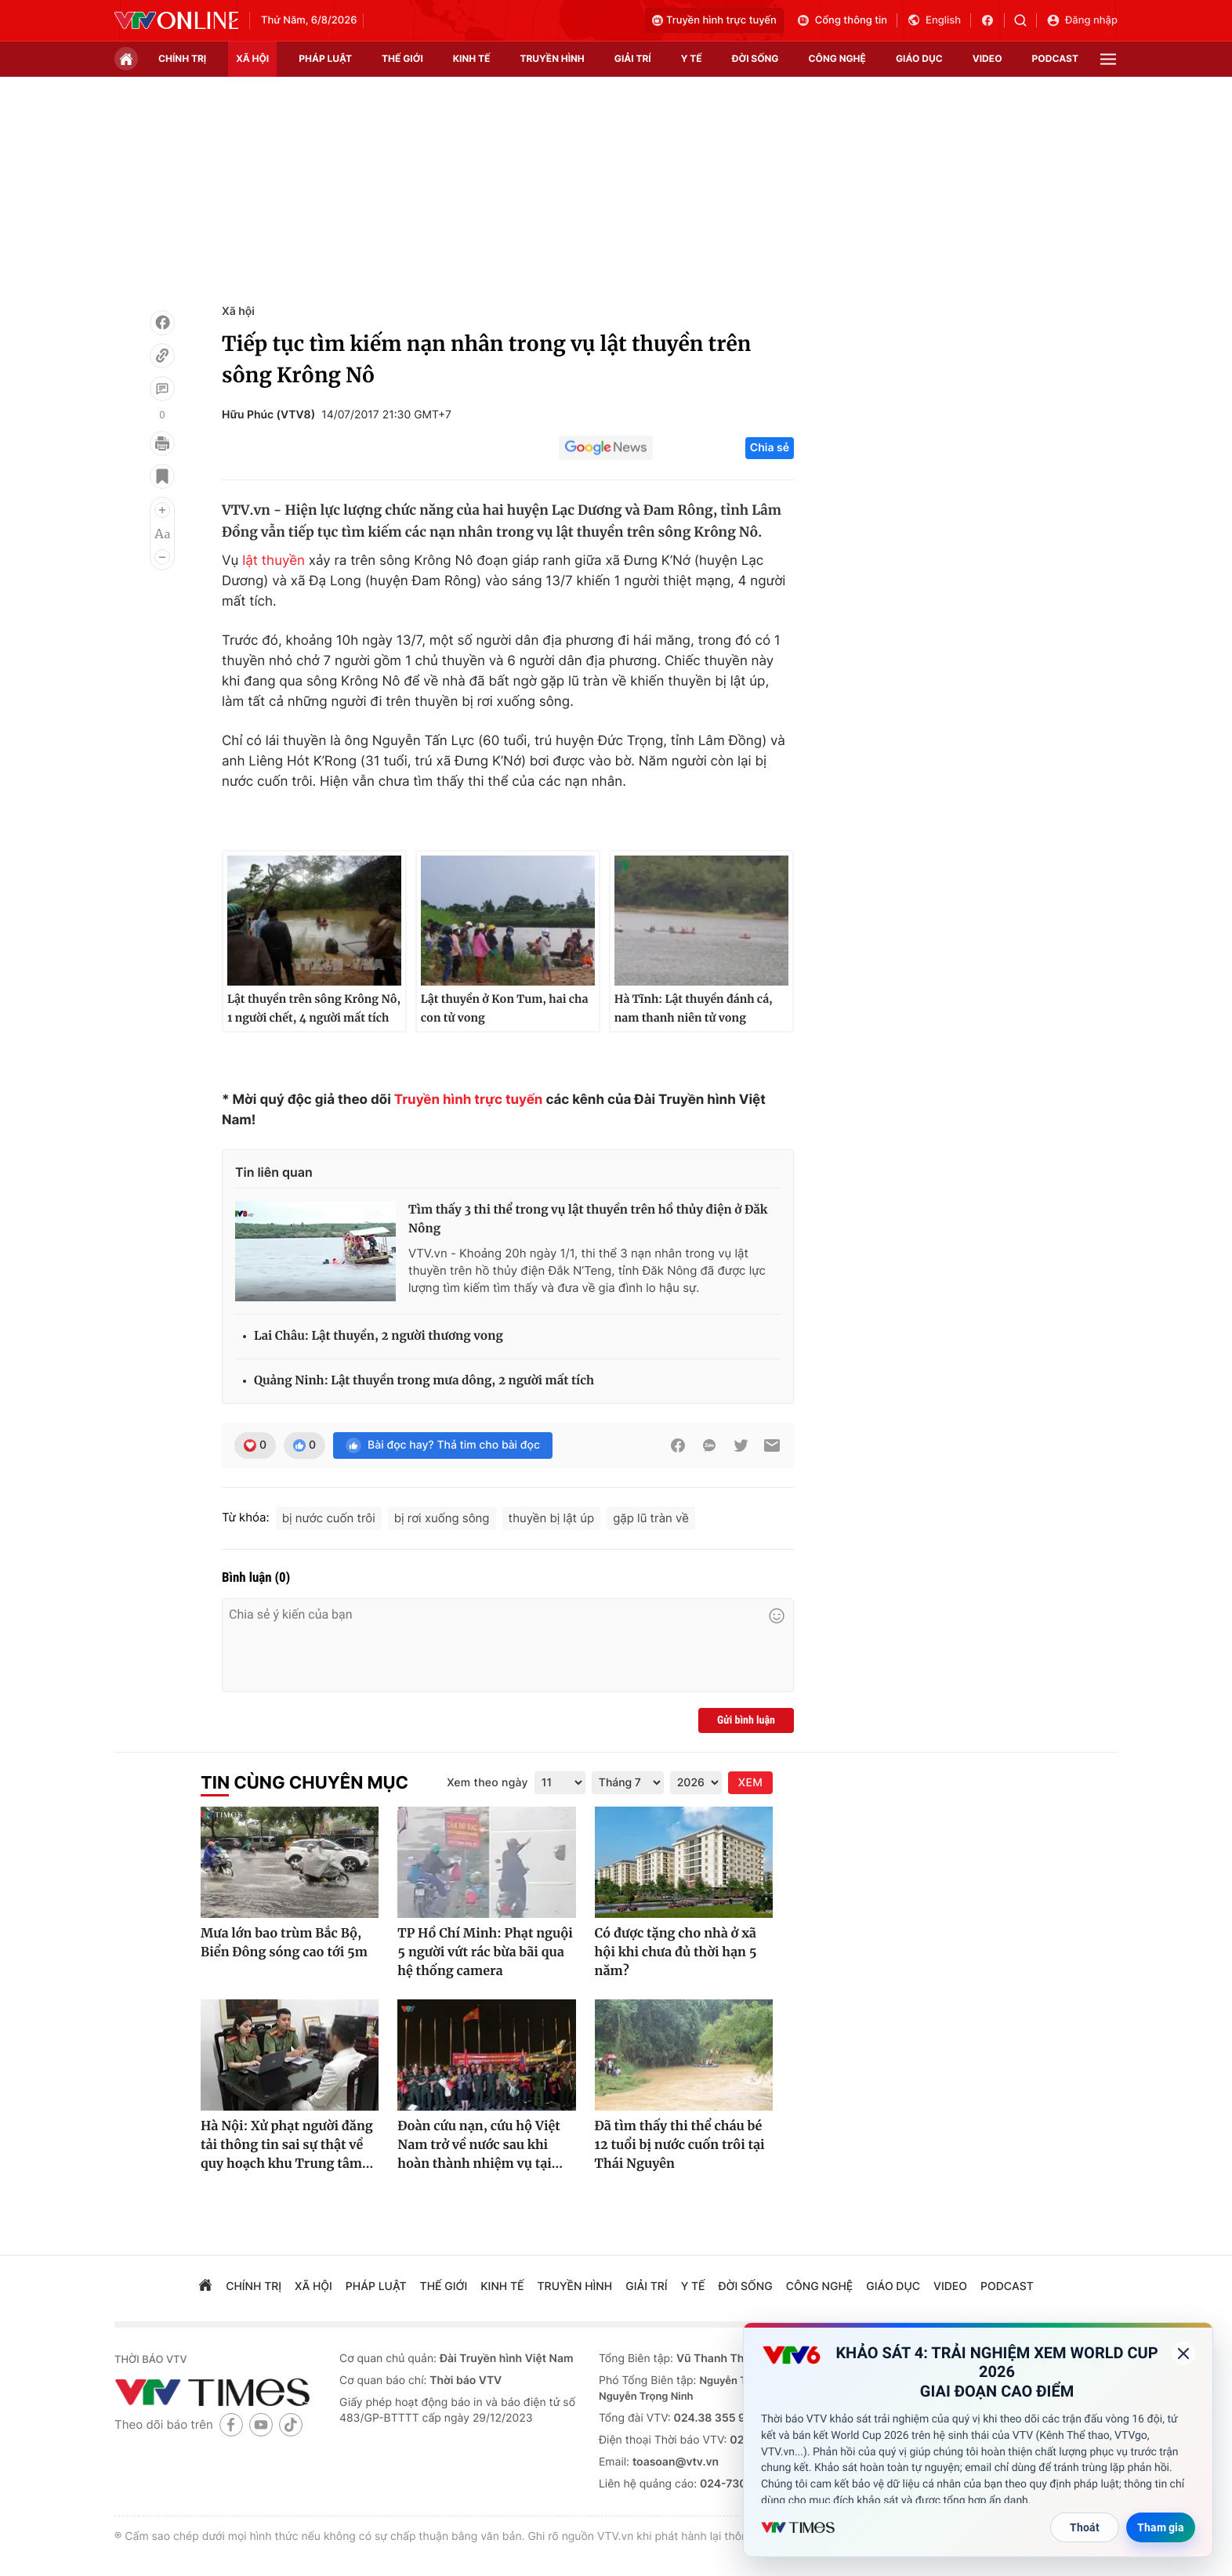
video (987, 58)
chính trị (182, 58)
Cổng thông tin (841, 20)
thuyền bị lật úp (552, 1518)
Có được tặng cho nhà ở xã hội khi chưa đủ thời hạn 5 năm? (676, 1952)
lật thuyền (273, 561)
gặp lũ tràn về (651, 1518)
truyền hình (552, 58)
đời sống (755, 58)
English (934, 20)
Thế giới (402, 58)
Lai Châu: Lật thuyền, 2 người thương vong (378, 1336)
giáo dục (919, 58)
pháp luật (325, 58)
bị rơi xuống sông (442, 1518)
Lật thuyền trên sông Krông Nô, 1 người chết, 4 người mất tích (313, 1008)
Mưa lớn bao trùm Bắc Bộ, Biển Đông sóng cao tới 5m (284, 1943)
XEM (750, 1782)
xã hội (252, 58)
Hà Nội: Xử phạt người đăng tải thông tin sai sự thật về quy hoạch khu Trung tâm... (287, 2145)
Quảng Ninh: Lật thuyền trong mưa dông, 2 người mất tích (424, 1380)
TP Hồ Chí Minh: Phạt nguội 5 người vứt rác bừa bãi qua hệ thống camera (485, 1952)
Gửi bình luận (746, 1720)
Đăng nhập (1082, 20)
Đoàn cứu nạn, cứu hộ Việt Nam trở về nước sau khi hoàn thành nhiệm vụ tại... (480, 2145)
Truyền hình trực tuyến (714, 20)
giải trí (632, 58)
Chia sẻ (769, 447)
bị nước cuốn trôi (328, 1518)
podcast (1055, 58)
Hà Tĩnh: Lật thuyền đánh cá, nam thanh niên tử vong (693, 1008)
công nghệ (837, 58)
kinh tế (472, 58)
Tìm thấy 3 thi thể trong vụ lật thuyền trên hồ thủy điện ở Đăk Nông (587, 1219)
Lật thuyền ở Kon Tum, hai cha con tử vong (505, 1008)
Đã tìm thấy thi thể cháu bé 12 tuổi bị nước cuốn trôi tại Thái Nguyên (680, 2145)
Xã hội (238, 311)
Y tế (691, 58)
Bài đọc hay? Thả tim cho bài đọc (443, 1445)
